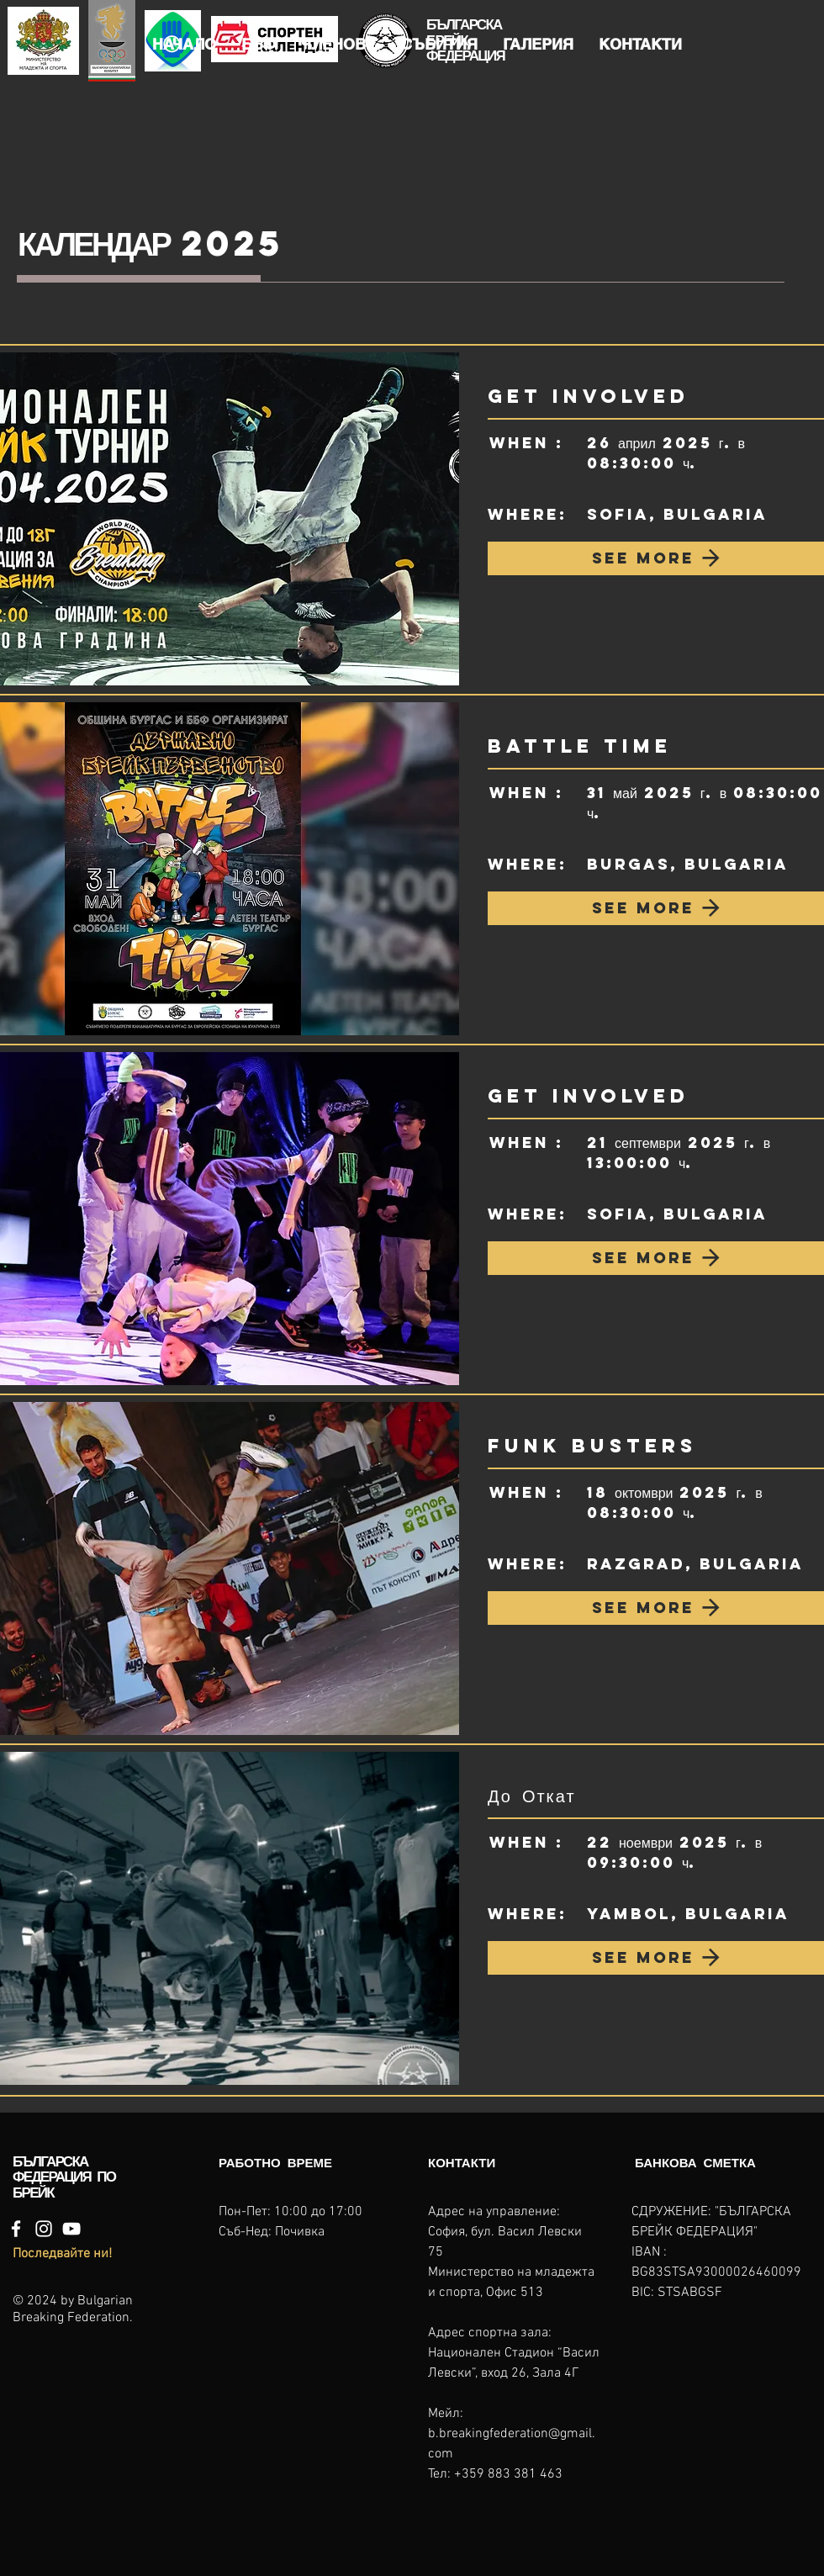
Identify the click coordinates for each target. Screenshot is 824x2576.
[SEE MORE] (656, 558)
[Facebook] (16, 2229)
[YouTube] (71, 2229)
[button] (258, 45)
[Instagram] (44, 2229)
